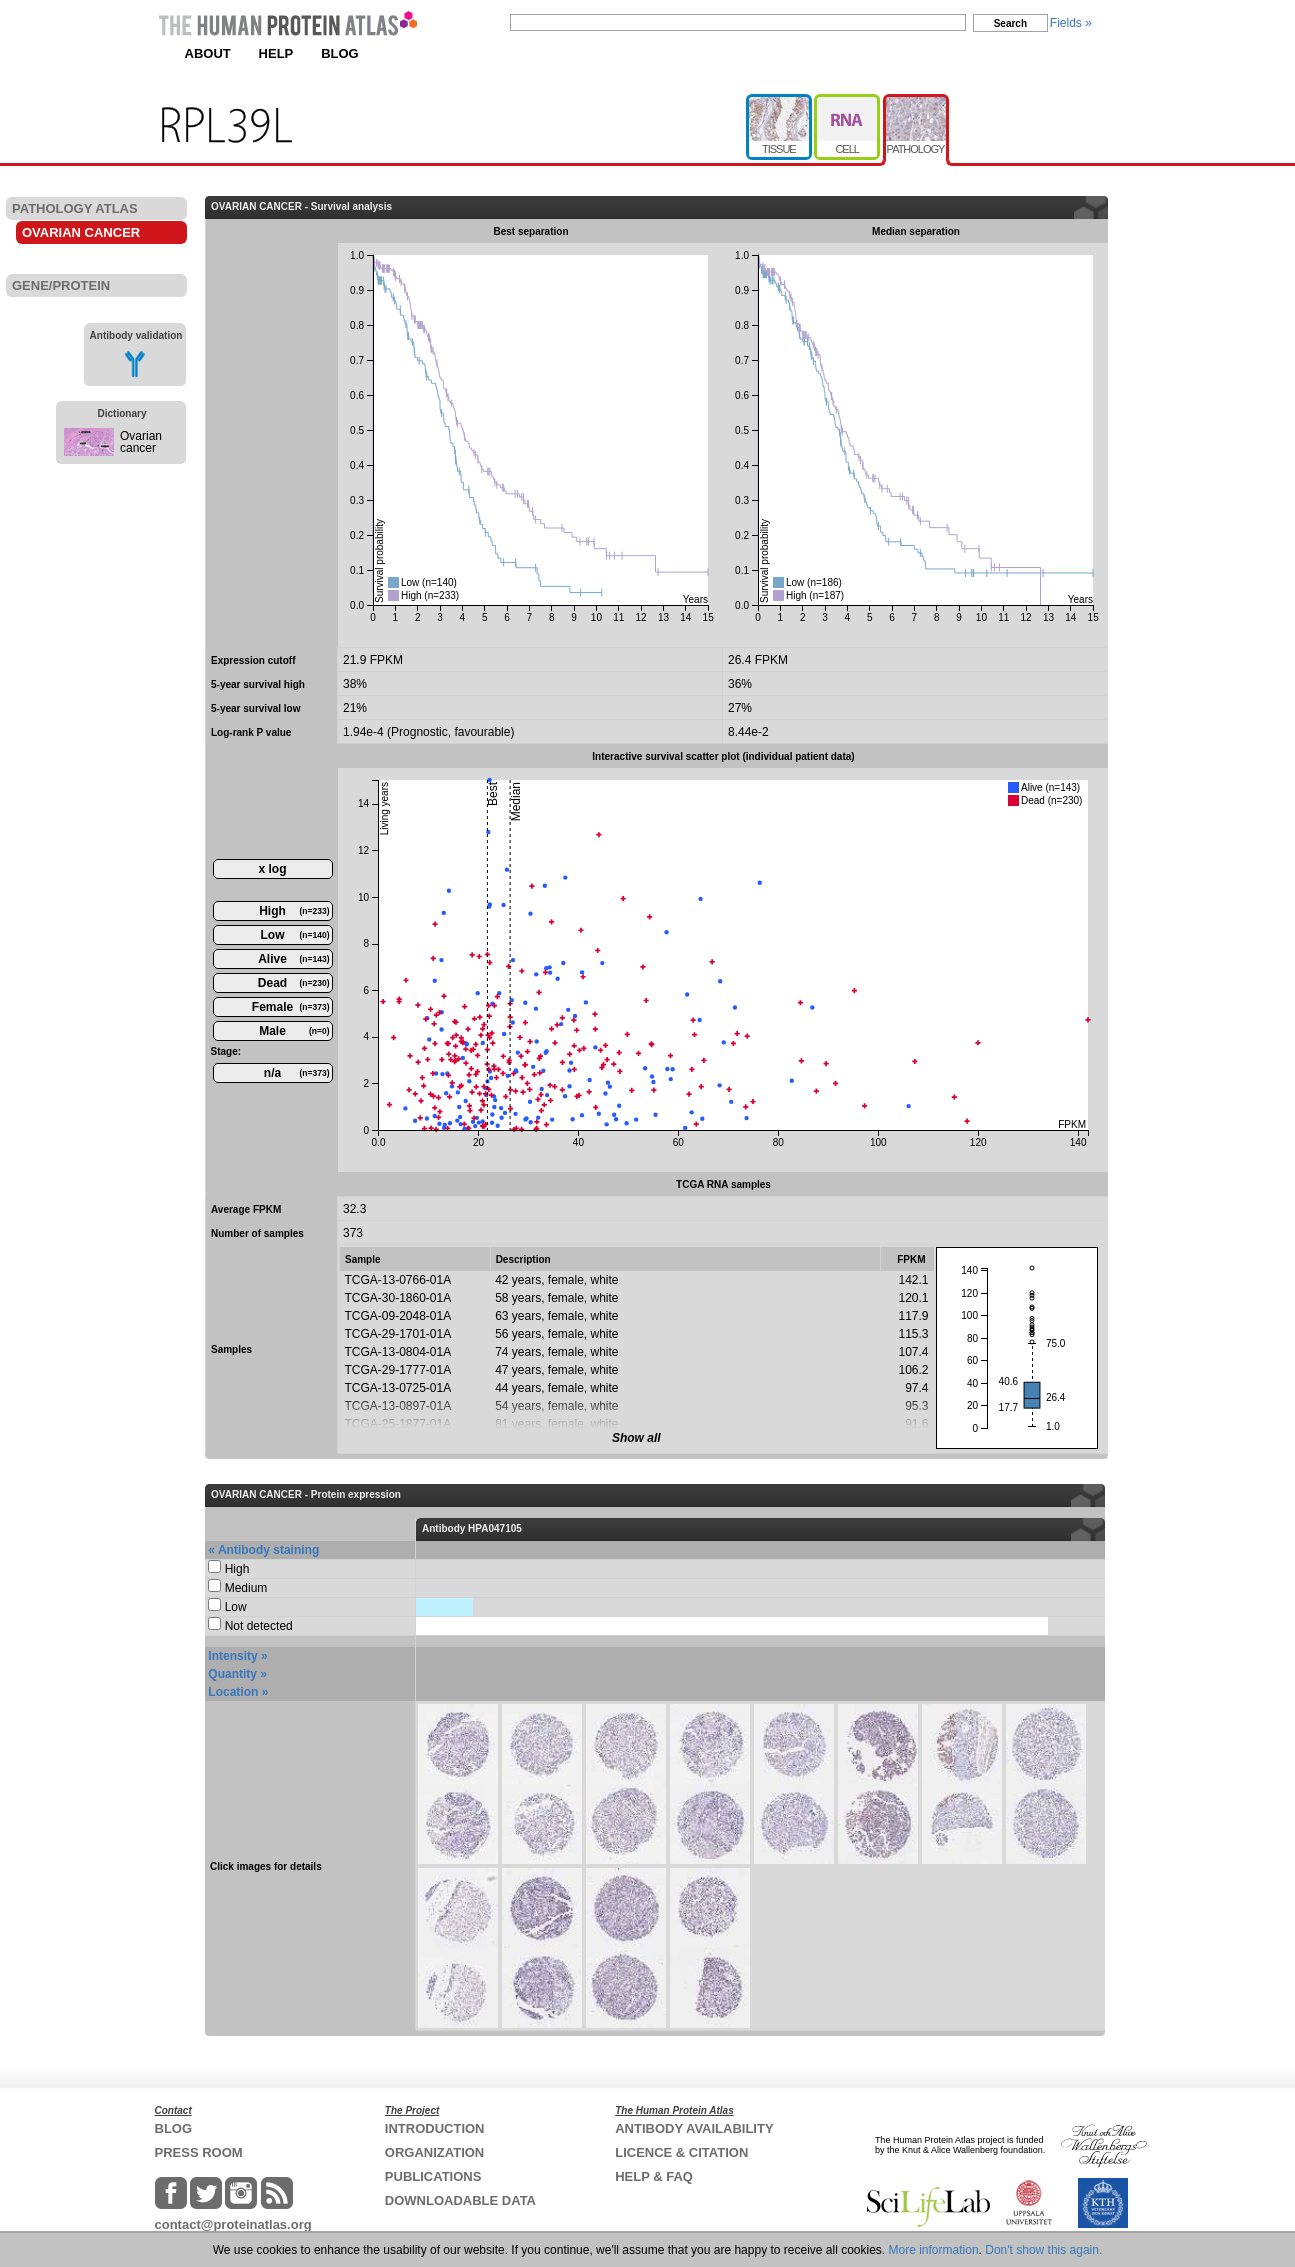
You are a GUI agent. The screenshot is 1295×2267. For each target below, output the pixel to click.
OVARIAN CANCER (81, 232)
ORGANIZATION (434, 2152)
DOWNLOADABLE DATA (460, 2200)
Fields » (1071, 23)
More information (934, 2250)
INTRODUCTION (435, 2128)
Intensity (232, 1656)
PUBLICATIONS (433, 2176)
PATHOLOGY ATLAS (75, 208)
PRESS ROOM (199, 2152)
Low (295, 935)
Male (294, 1031)
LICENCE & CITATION (681, 2152)
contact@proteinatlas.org (233, 2224)
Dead (294, 983)
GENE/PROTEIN (61, 285)
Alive (293, 959)
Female (291, 1007)
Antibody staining (268, 1550)
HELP (276, 53)
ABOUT (208, 53)
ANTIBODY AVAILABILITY (694, 2128)
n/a (297, 1073)
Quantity (232, 1674)
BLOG (340, 53)
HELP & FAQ (654, 2176)
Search (1010, 23)
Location (233, 1692)
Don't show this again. (1043, 2250)
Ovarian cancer (141, 442)
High (294, 911)
